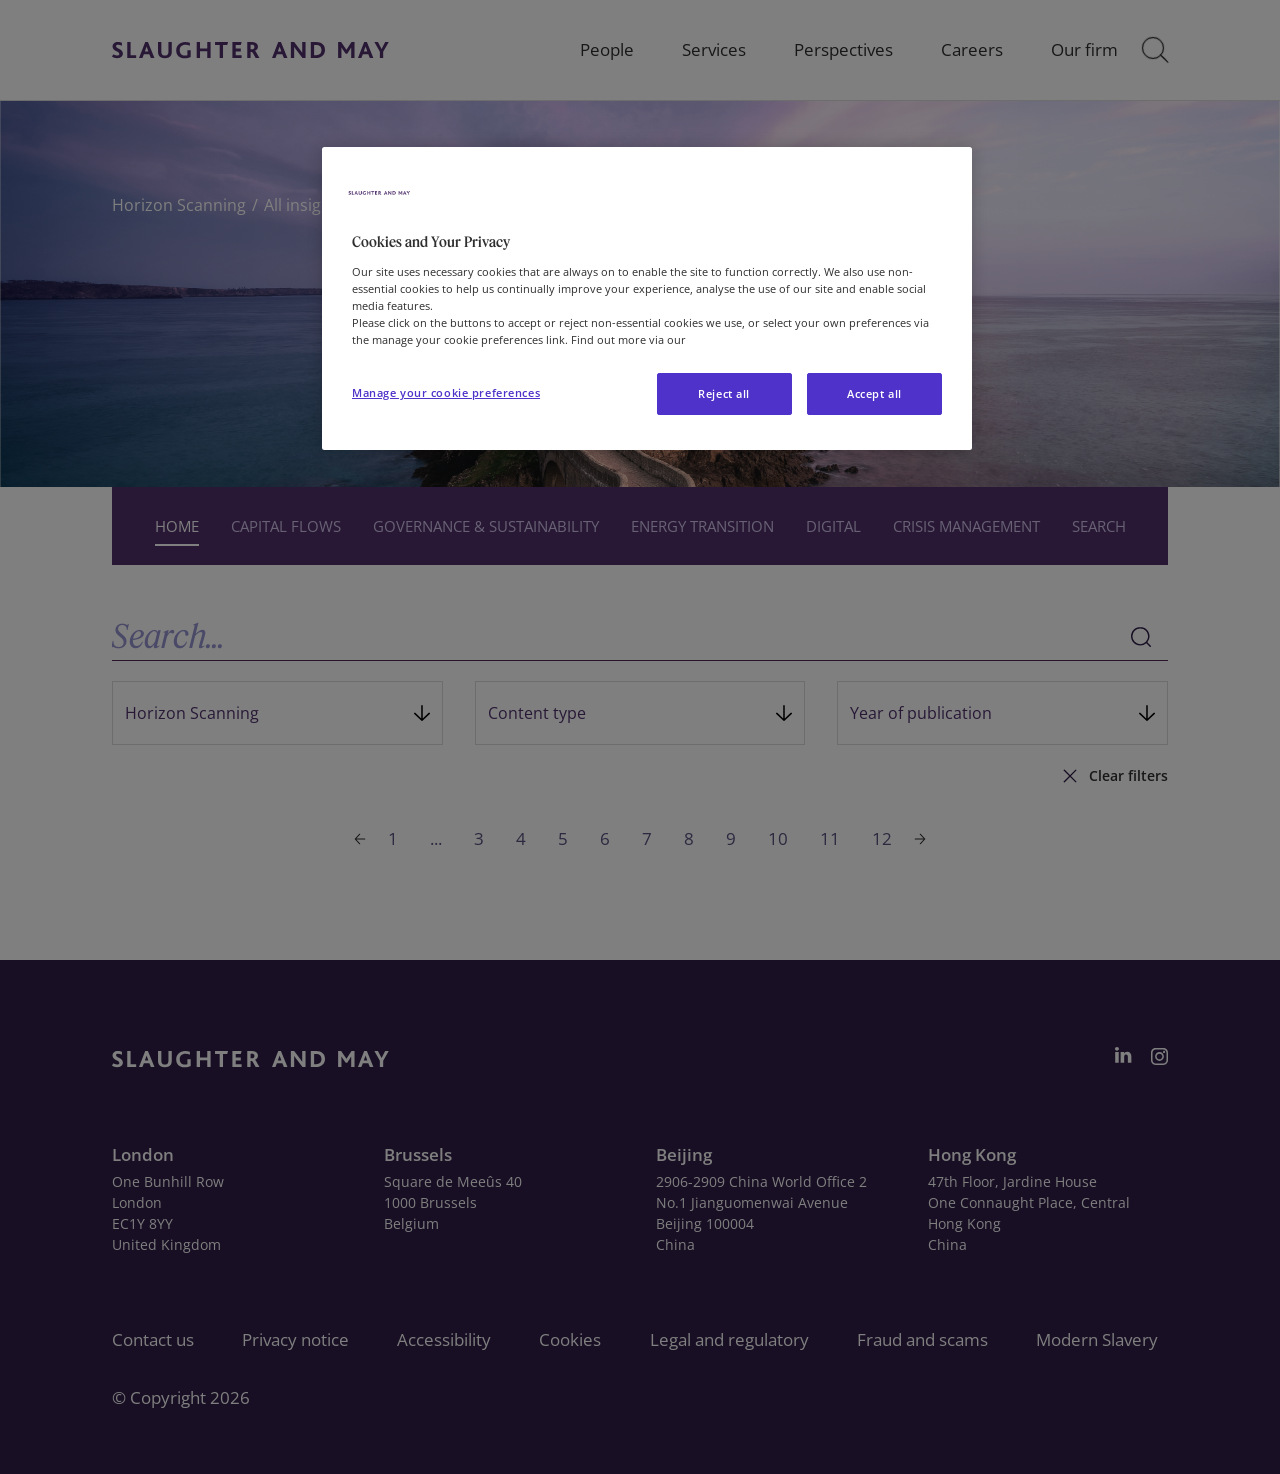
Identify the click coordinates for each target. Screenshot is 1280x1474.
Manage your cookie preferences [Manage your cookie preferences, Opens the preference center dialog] (446, 392)
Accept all (874, 393)
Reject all (724, 393)
